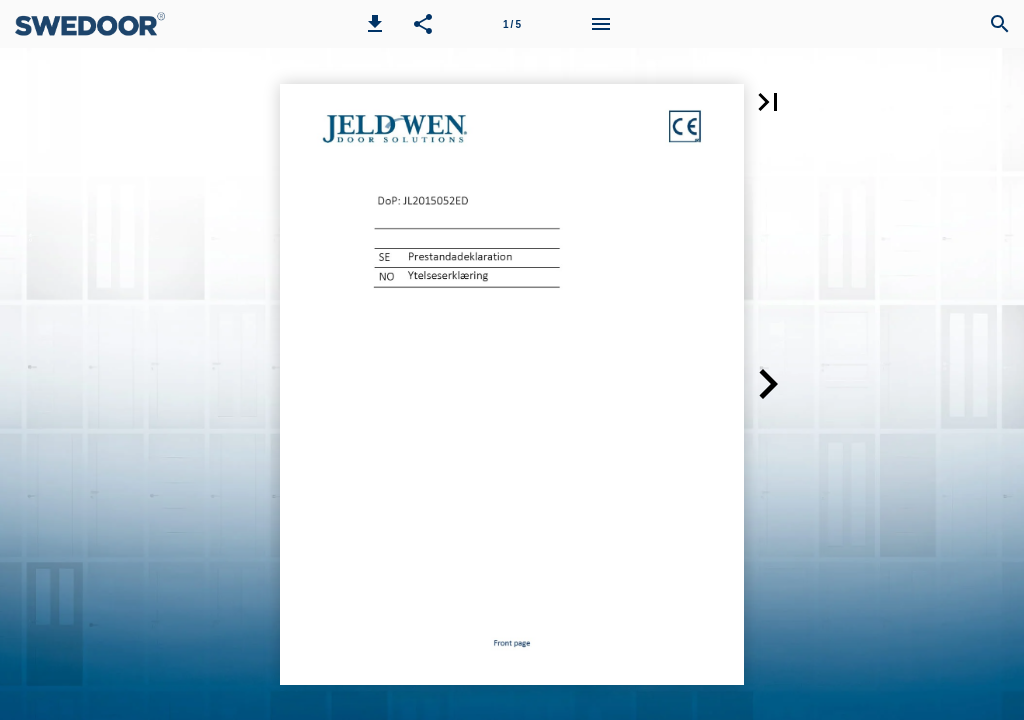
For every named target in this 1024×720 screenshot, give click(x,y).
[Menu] (601, 24)
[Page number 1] (512, 24)
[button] (375, 24)
